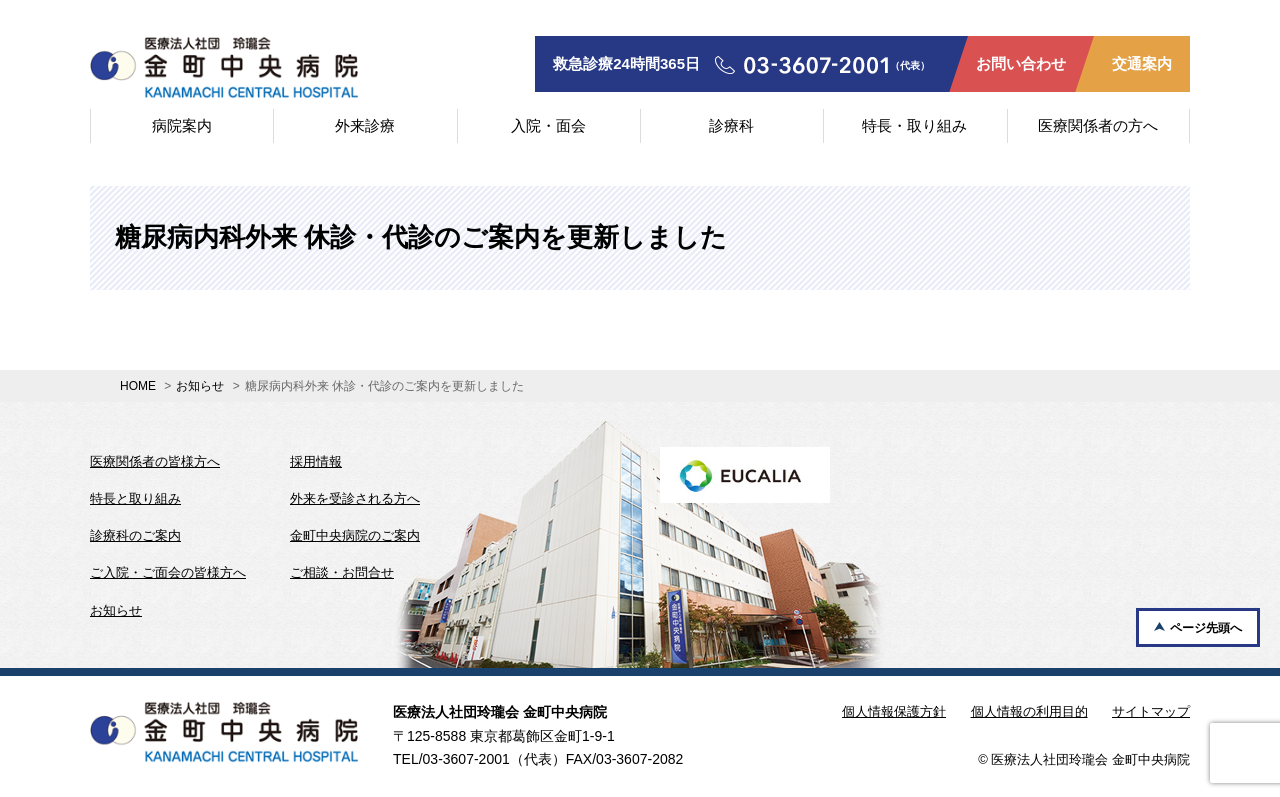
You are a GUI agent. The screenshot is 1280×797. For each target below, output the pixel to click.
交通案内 (1142, 63)
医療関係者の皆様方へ (155, 461)
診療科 (731, 125)
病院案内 (182, 125)
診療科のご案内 (135, 535)
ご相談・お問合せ (342, 572)
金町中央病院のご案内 (355, 535)
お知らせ (200, 386)
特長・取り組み (914, 125)
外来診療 (365, 125)
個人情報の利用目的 (1029, 711)
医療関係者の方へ (1098, 125)
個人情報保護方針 (894, 711)
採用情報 (316, 461)
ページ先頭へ (1206, 628)
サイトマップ (1151, 711)
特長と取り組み (135, 498)
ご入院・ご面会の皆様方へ (168, 572)
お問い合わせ (1021, 63)
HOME (138, 386)
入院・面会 (548, 125)
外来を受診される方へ (355, 498)
